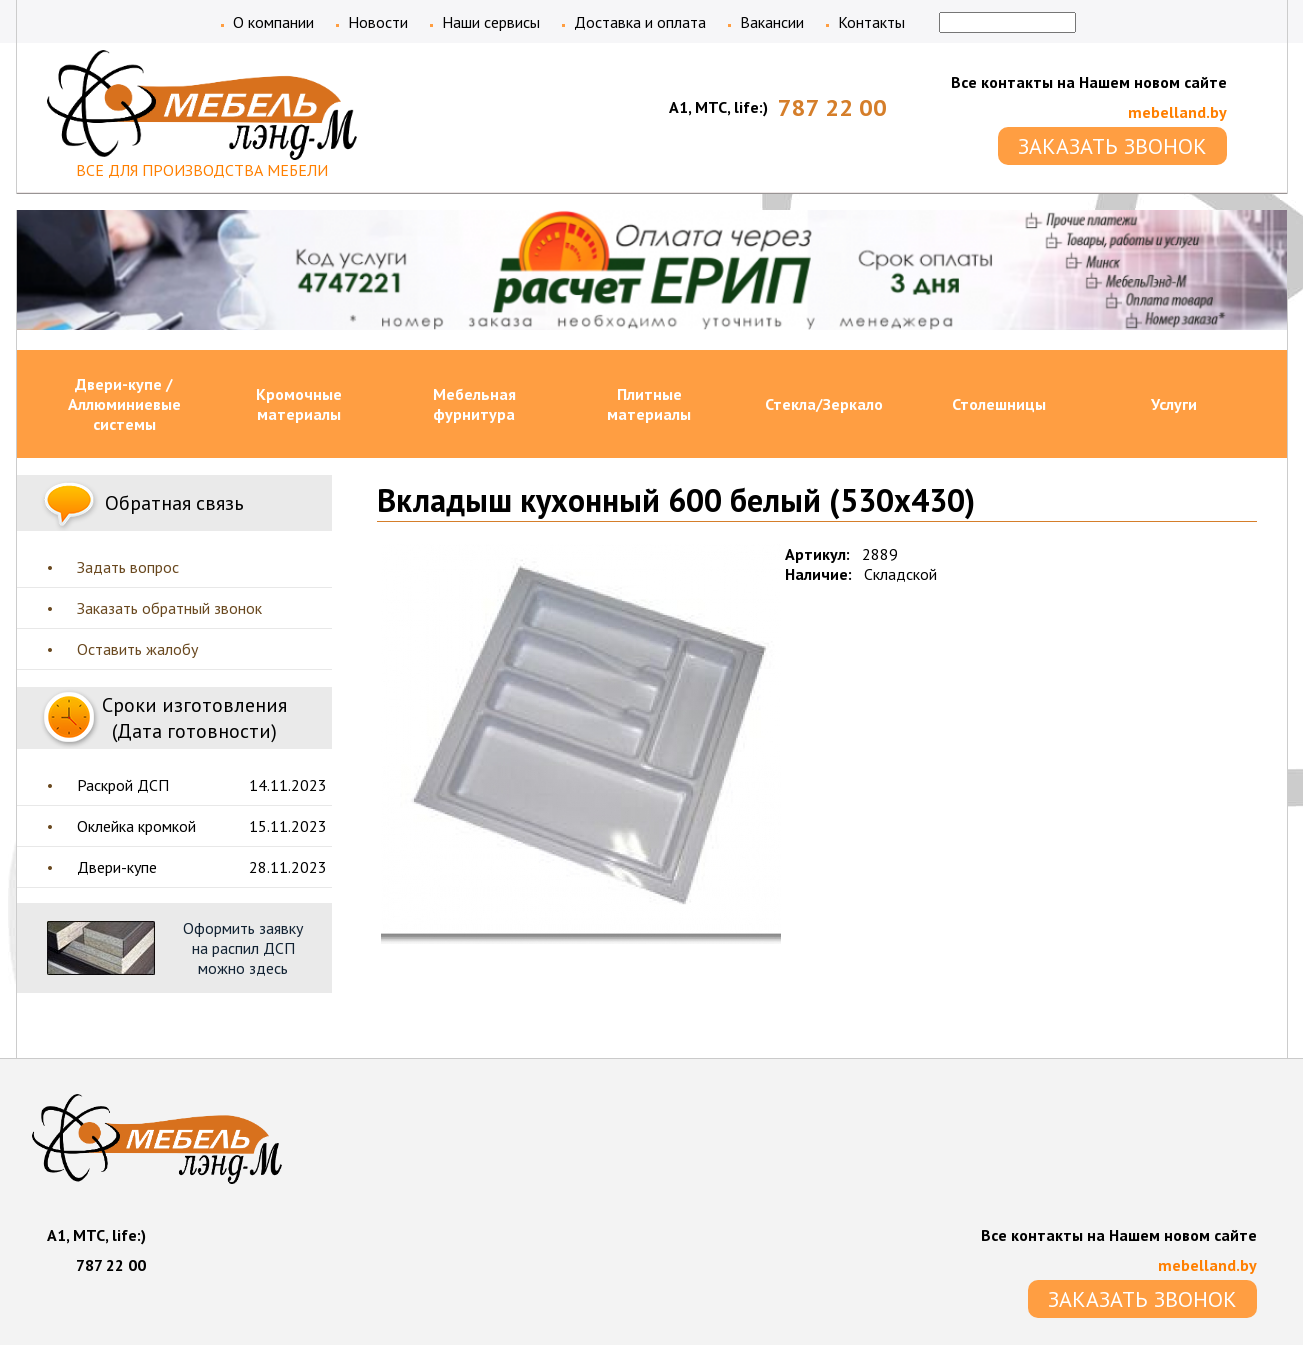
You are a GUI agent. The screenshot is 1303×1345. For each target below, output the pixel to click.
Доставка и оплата (640, 22)
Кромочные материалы (299, 404)
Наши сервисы (491, 22)
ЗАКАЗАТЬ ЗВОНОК (1112, 146)
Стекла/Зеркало (824, 404)
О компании (273, 22)
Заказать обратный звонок (169, 608)
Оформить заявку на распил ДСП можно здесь (243, 948)
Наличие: (818, 574)
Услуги (1174, 404)
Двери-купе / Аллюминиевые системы (124, 404)
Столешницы (999, 404)
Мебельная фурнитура (474, 404)
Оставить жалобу (137, 649)
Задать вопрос (128, 567)
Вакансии (772, 22)
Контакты (871, 22)
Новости (378, 22)
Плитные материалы (649, 404)
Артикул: (817, 554)
